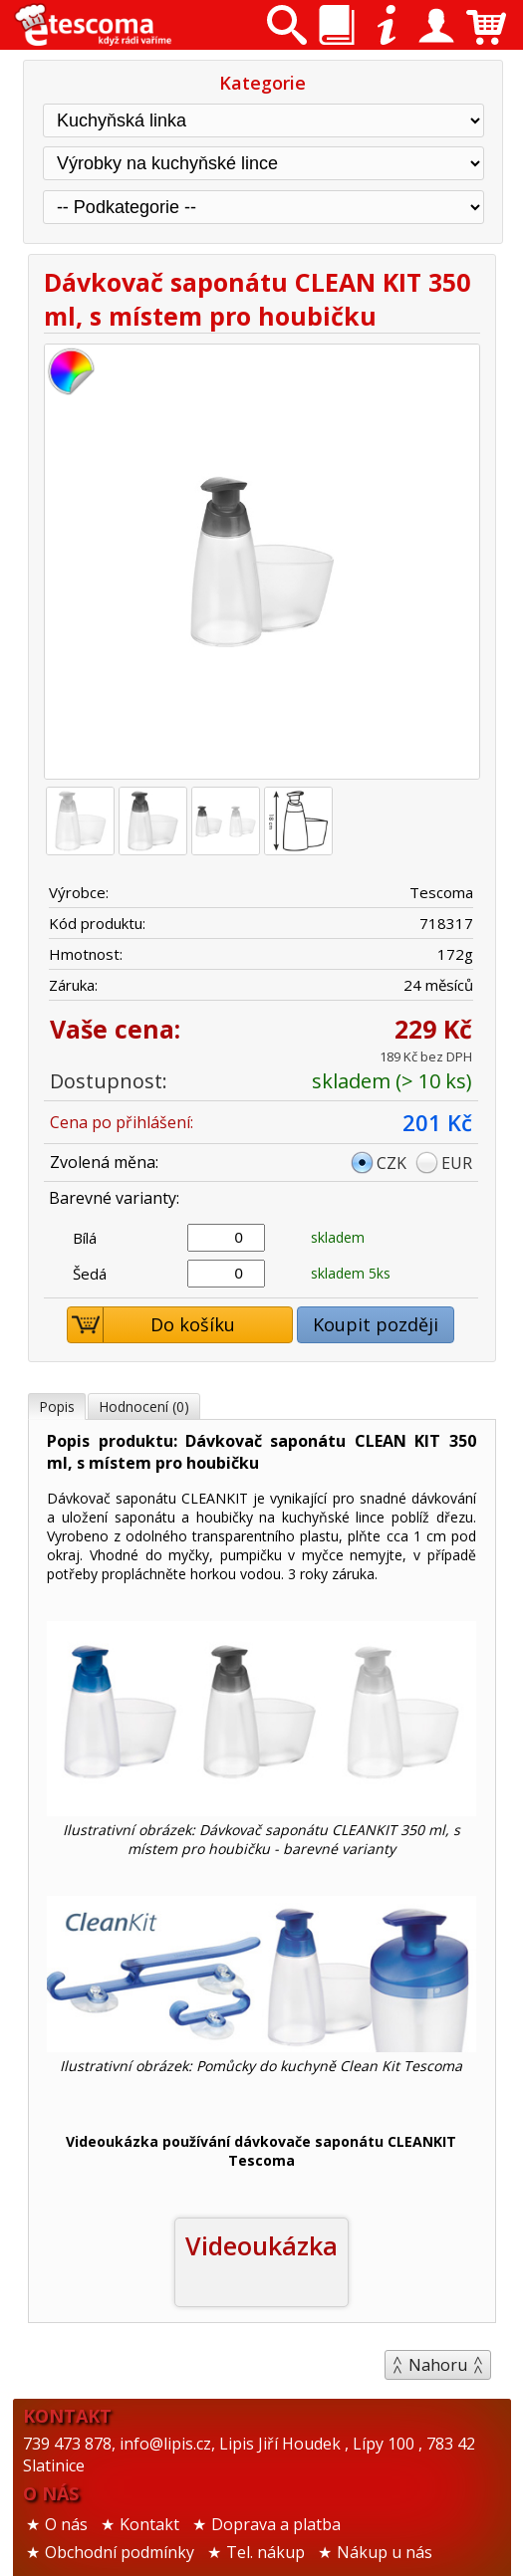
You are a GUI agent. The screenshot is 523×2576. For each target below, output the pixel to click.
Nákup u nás (384, 2552)
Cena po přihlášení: (121, 1122)
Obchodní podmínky (119, 2552)
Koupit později (375, 1324)
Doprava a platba (276, 2524)
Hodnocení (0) (144, 1406)
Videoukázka (261, 2245)
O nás (66, 2524)
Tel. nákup (265, 2552)
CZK (391, 1163)
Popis (57, 1406)
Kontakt (149, 2524)
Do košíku (151, 1324)
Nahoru (437, 2365)
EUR (456, 1163)
